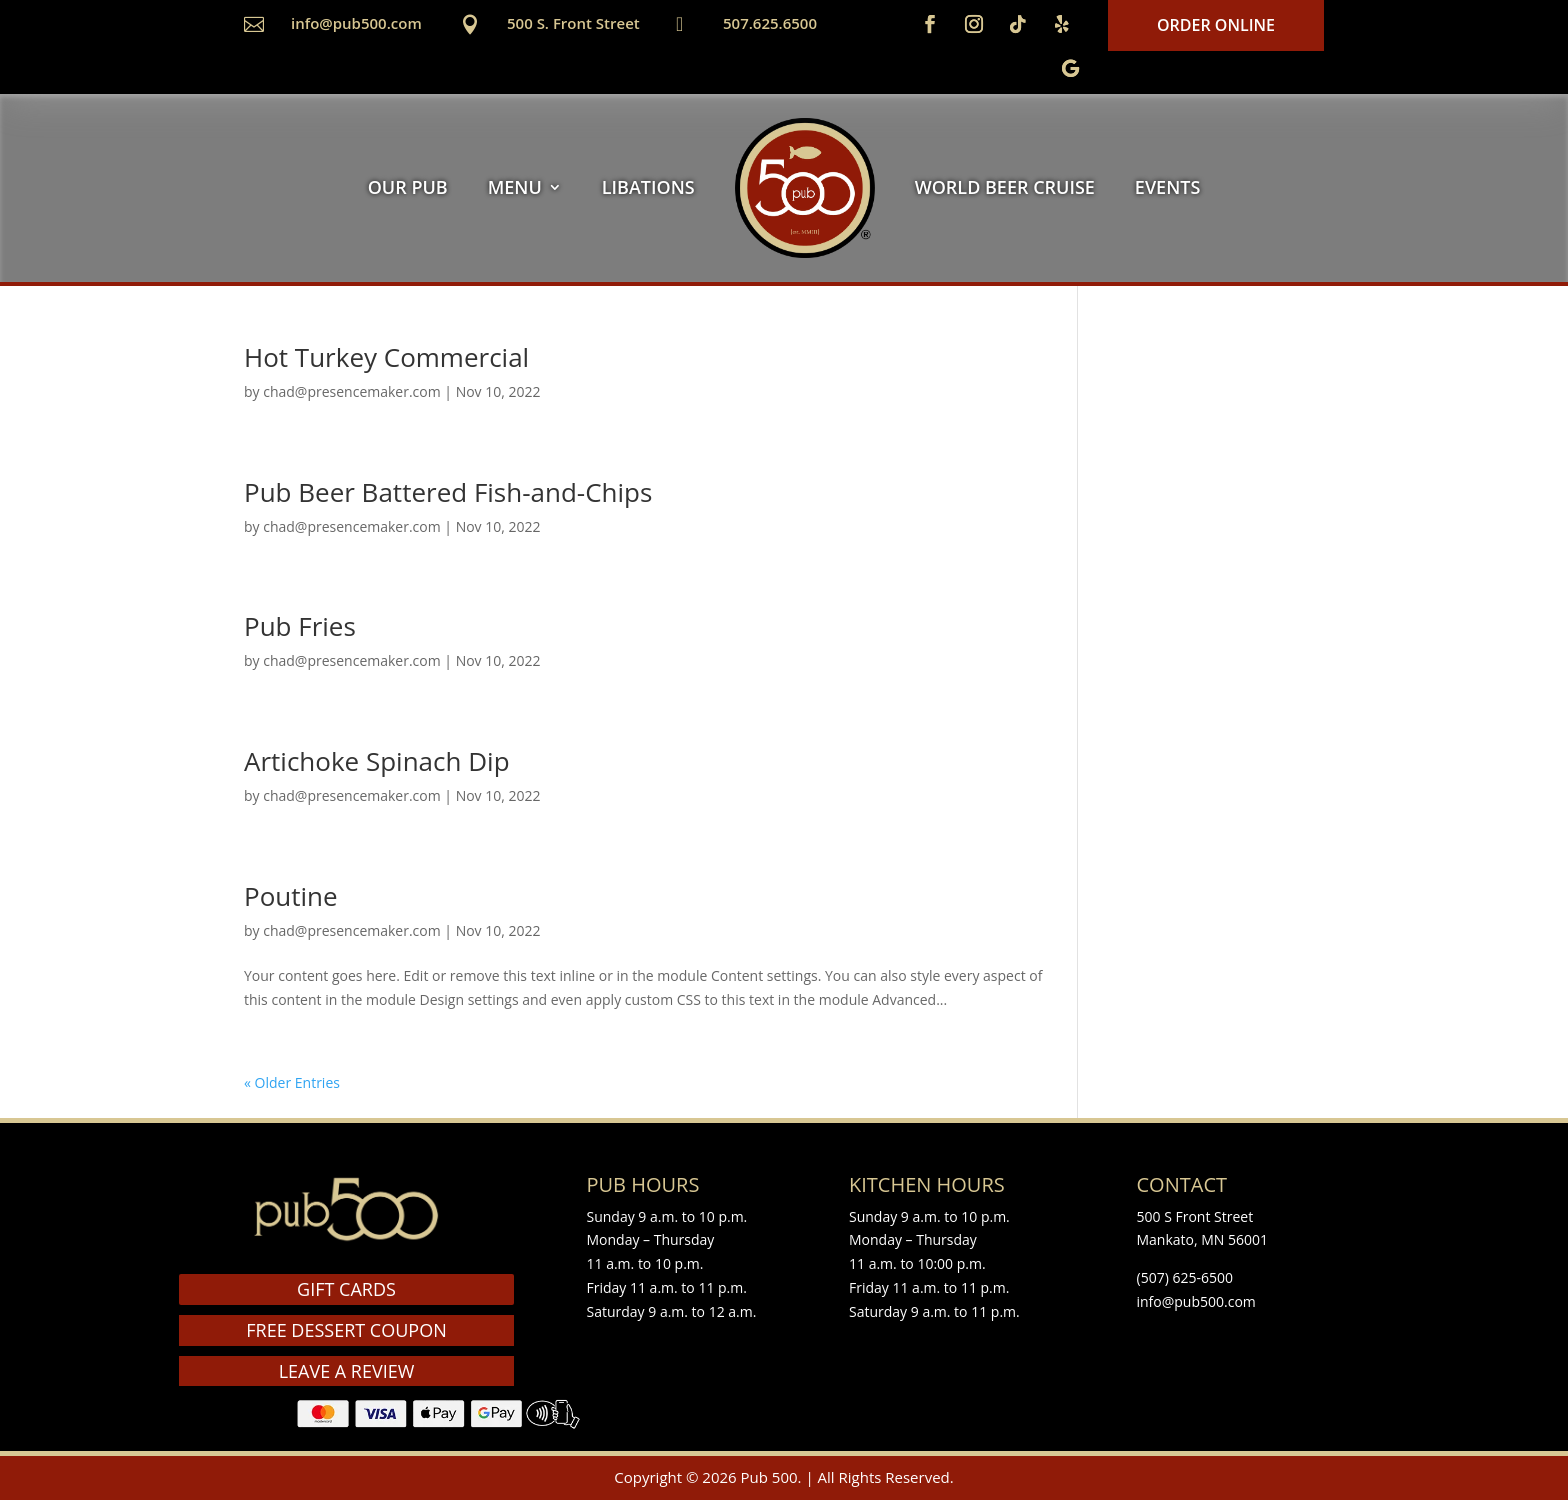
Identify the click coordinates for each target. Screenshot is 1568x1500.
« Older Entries (292, 1082)
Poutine (291, 896)
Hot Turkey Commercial (386, 357)
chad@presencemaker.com (351, 391)
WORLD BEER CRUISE (1005, 187)
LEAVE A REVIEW (347, 1371)
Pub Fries (300, 626)
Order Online (1216, 25)
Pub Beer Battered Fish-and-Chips (448, 492)
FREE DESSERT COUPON (346, 1330)
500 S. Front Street (573, 23)
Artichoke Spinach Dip (377, 761)
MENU (515, 187)
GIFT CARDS (346, 1289)
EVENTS (1167, 187)
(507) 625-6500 (1185, 1277)
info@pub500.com (356, 23)
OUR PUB (408, 187)
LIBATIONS (648, 187)
